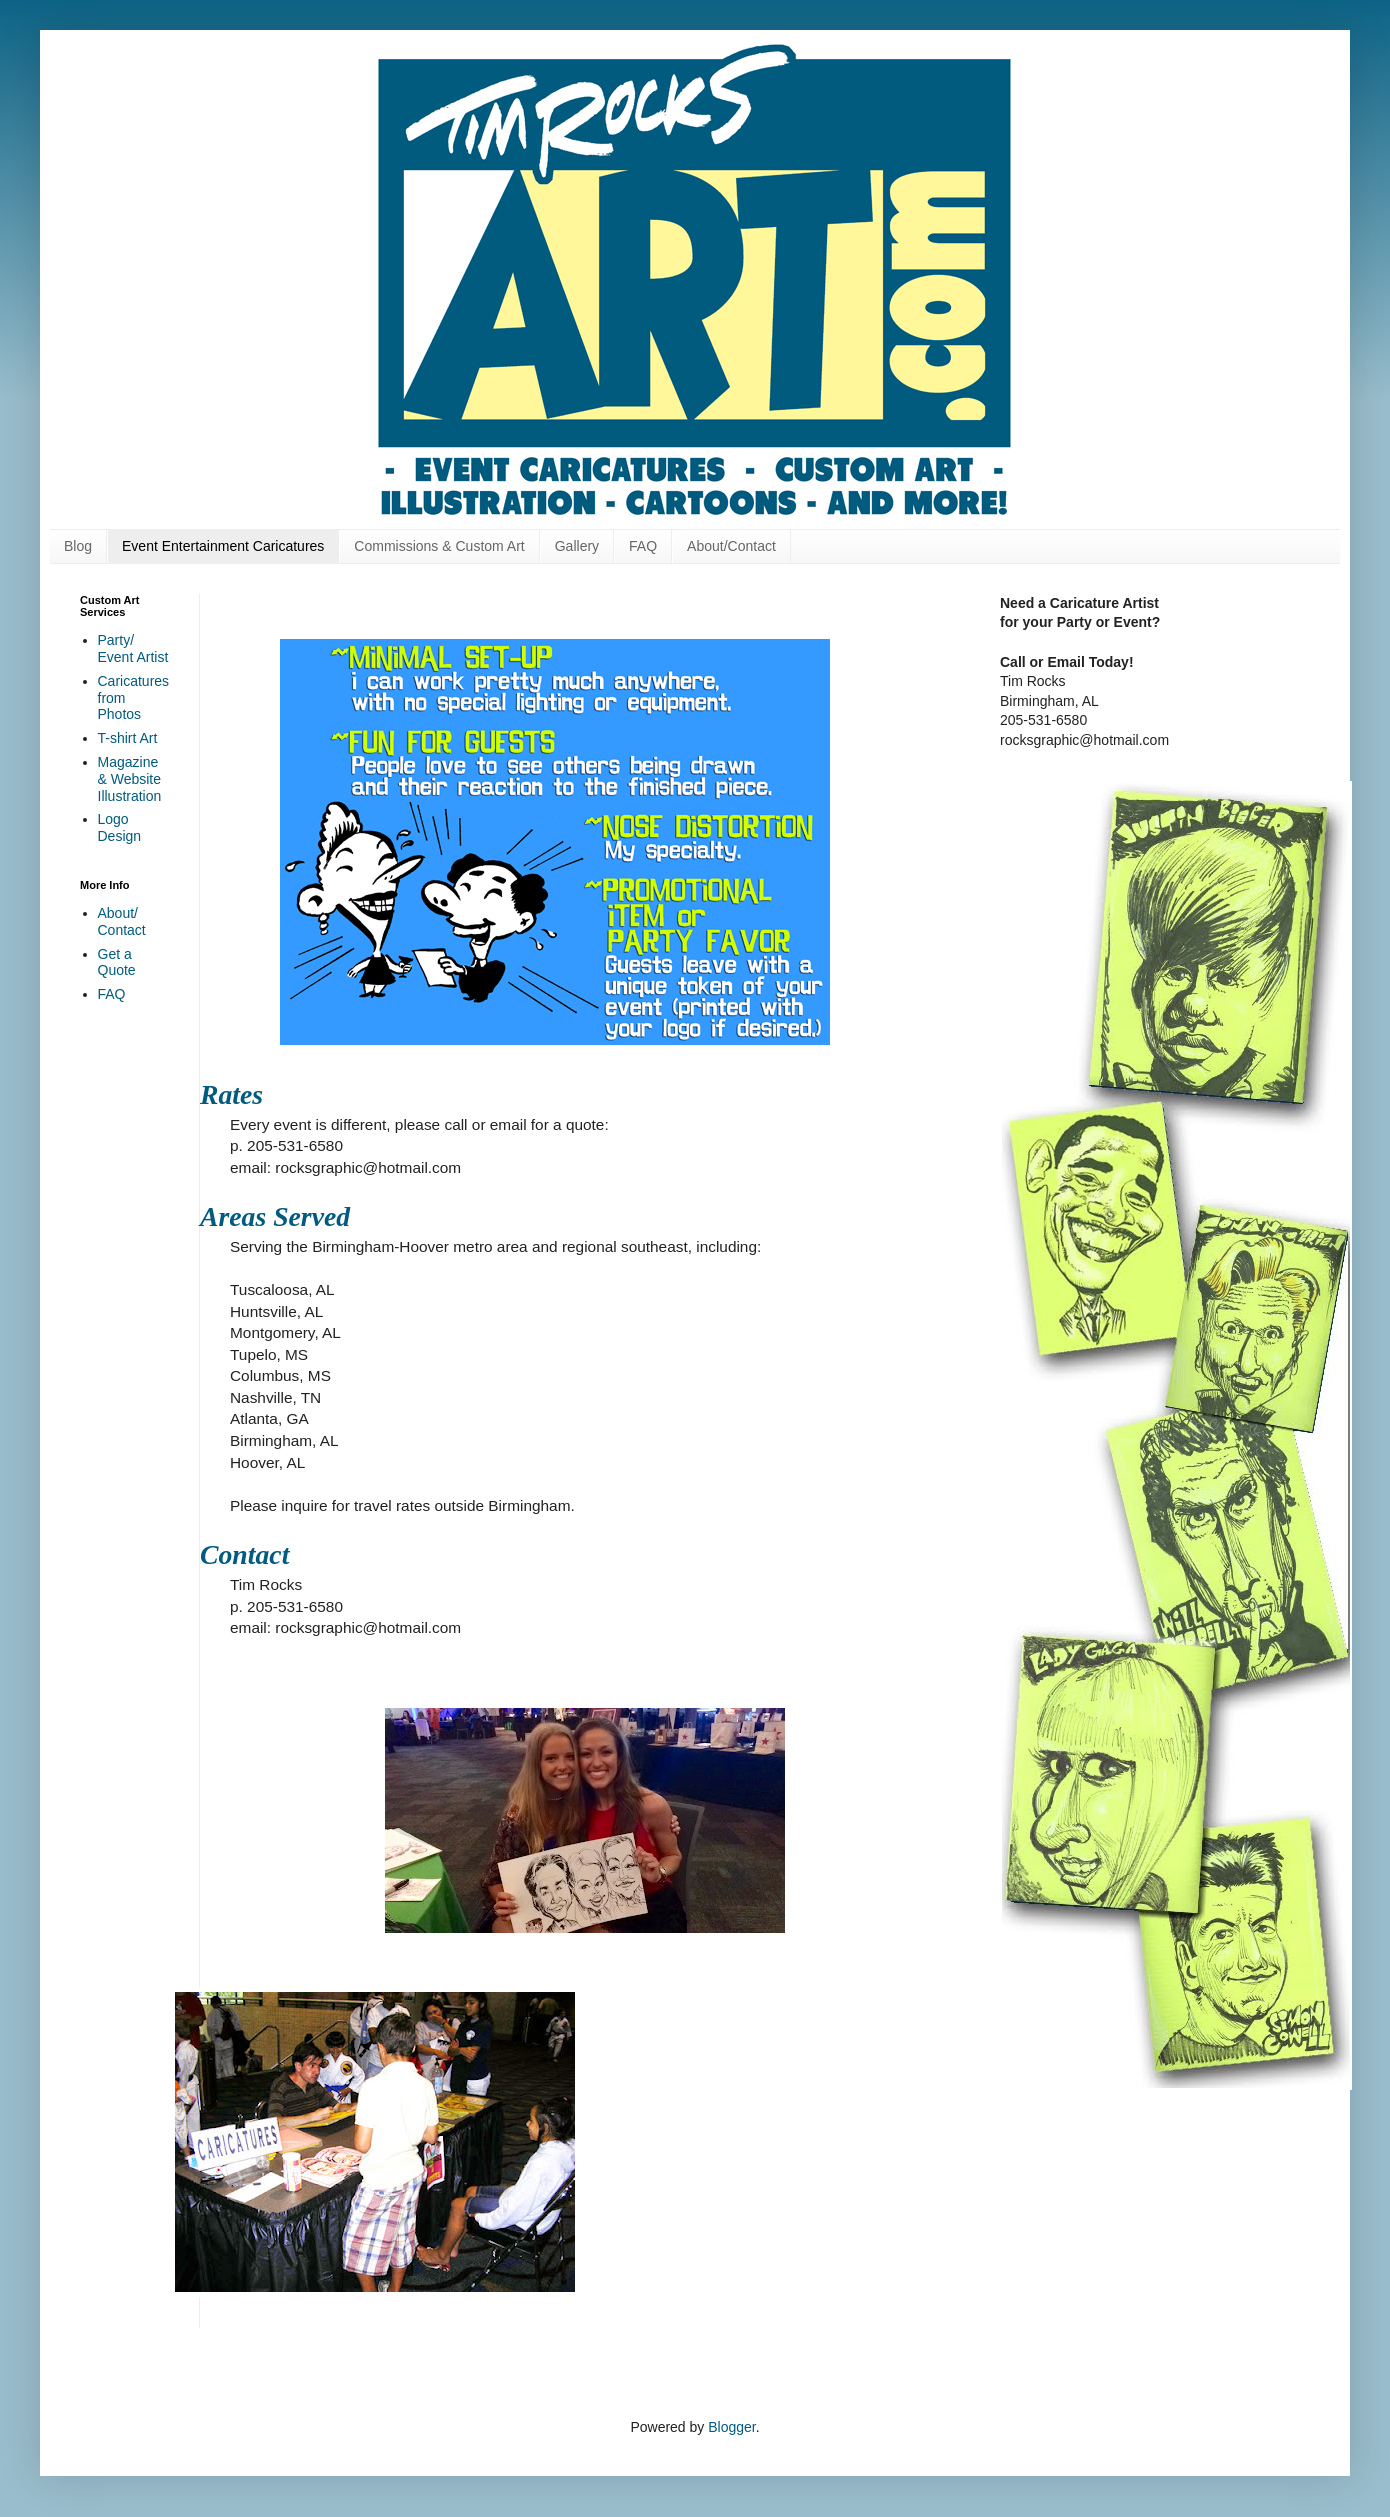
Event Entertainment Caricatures (223, 546)
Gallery (577, 546)
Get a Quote (117, 962)
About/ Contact (122, 921)
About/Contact (731, 546)
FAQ (643, 546)
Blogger (731, 2427)
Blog (78, 546)
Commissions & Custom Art (439, 546)
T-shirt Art (128, 738)
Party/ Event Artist (133, 648)
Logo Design (120, 827)
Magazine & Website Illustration (130, 779)
